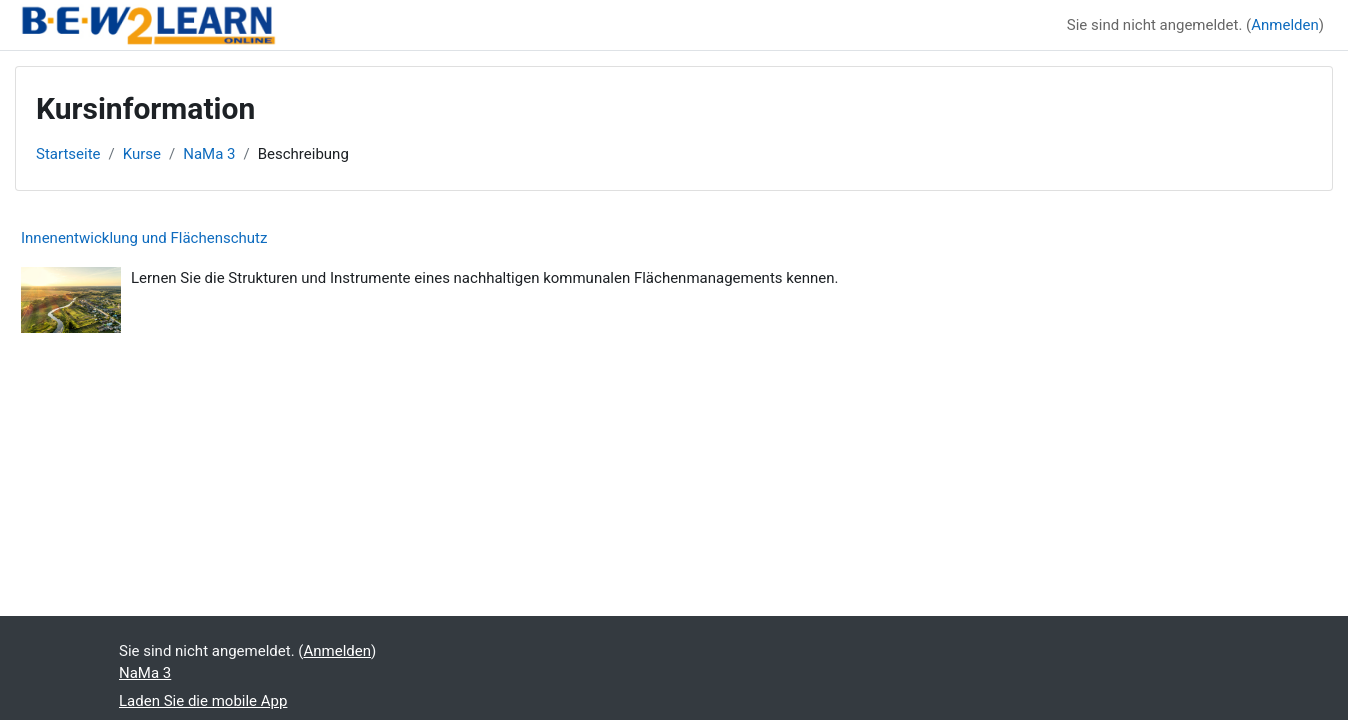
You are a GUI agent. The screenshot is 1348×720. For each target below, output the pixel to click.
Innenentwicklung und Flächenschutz (144, 238)
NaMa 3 (209, 154)
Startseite (68, 154)
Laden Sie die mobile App (203, 701)
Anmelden (1285, 25)
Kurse (142, 154)
